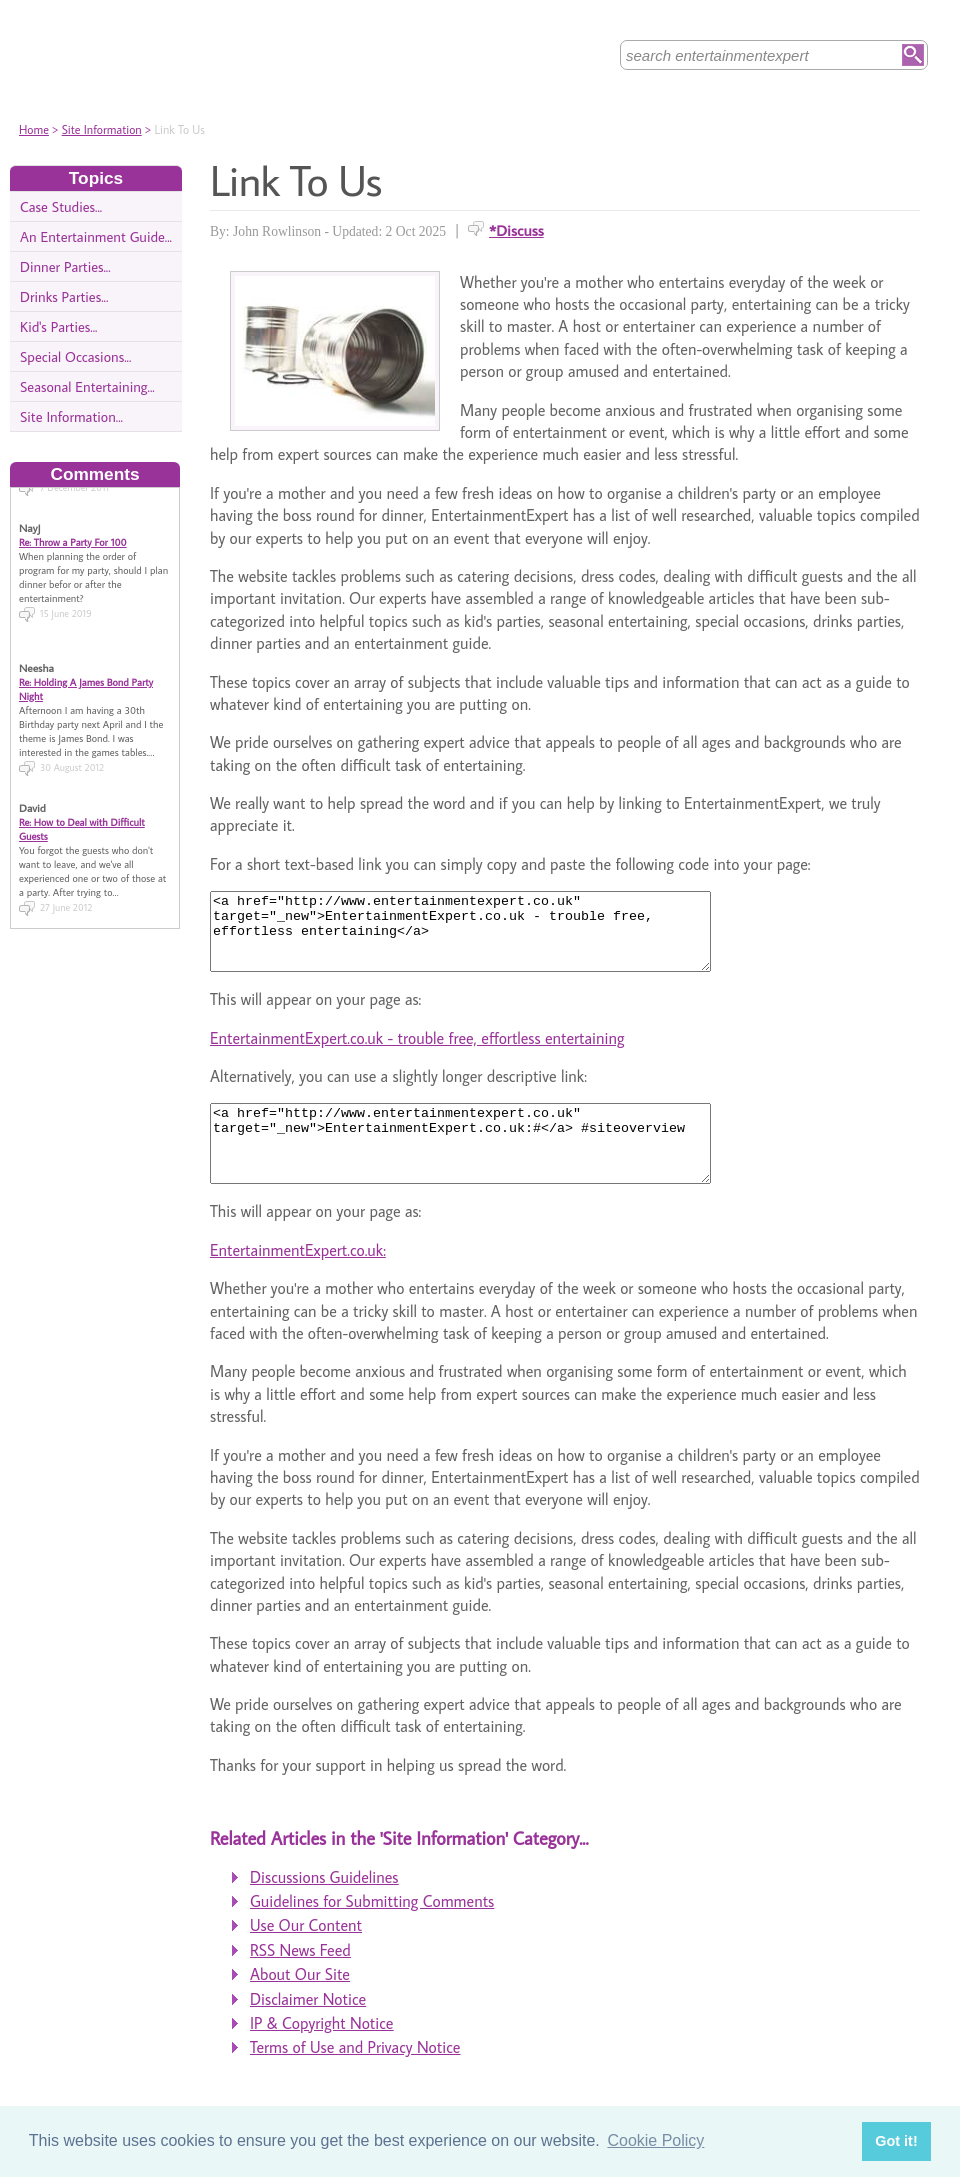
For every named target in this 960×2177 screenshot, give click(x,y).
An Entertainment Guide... (96, 236)
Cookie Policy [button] (655, 2140)
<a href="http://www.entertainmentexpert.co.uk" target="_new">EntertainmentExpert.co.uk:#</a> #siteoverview (490, 1166)
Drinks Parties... (64, 296)
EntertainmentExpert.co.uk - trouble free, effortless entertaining (417, 1053)
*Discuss (516, 230)
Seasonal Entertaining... (87, 386)
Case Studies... (61, 206)
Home (34, 129)
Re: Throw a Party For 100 (73, 532)
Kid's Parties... (58, 326)
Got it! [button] (896, 2141)
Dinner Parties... (65, 266)
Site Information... (71, 416)
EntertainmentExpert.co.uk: (298, 1280)
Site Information (102, 129)
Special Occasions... (75, 356)
